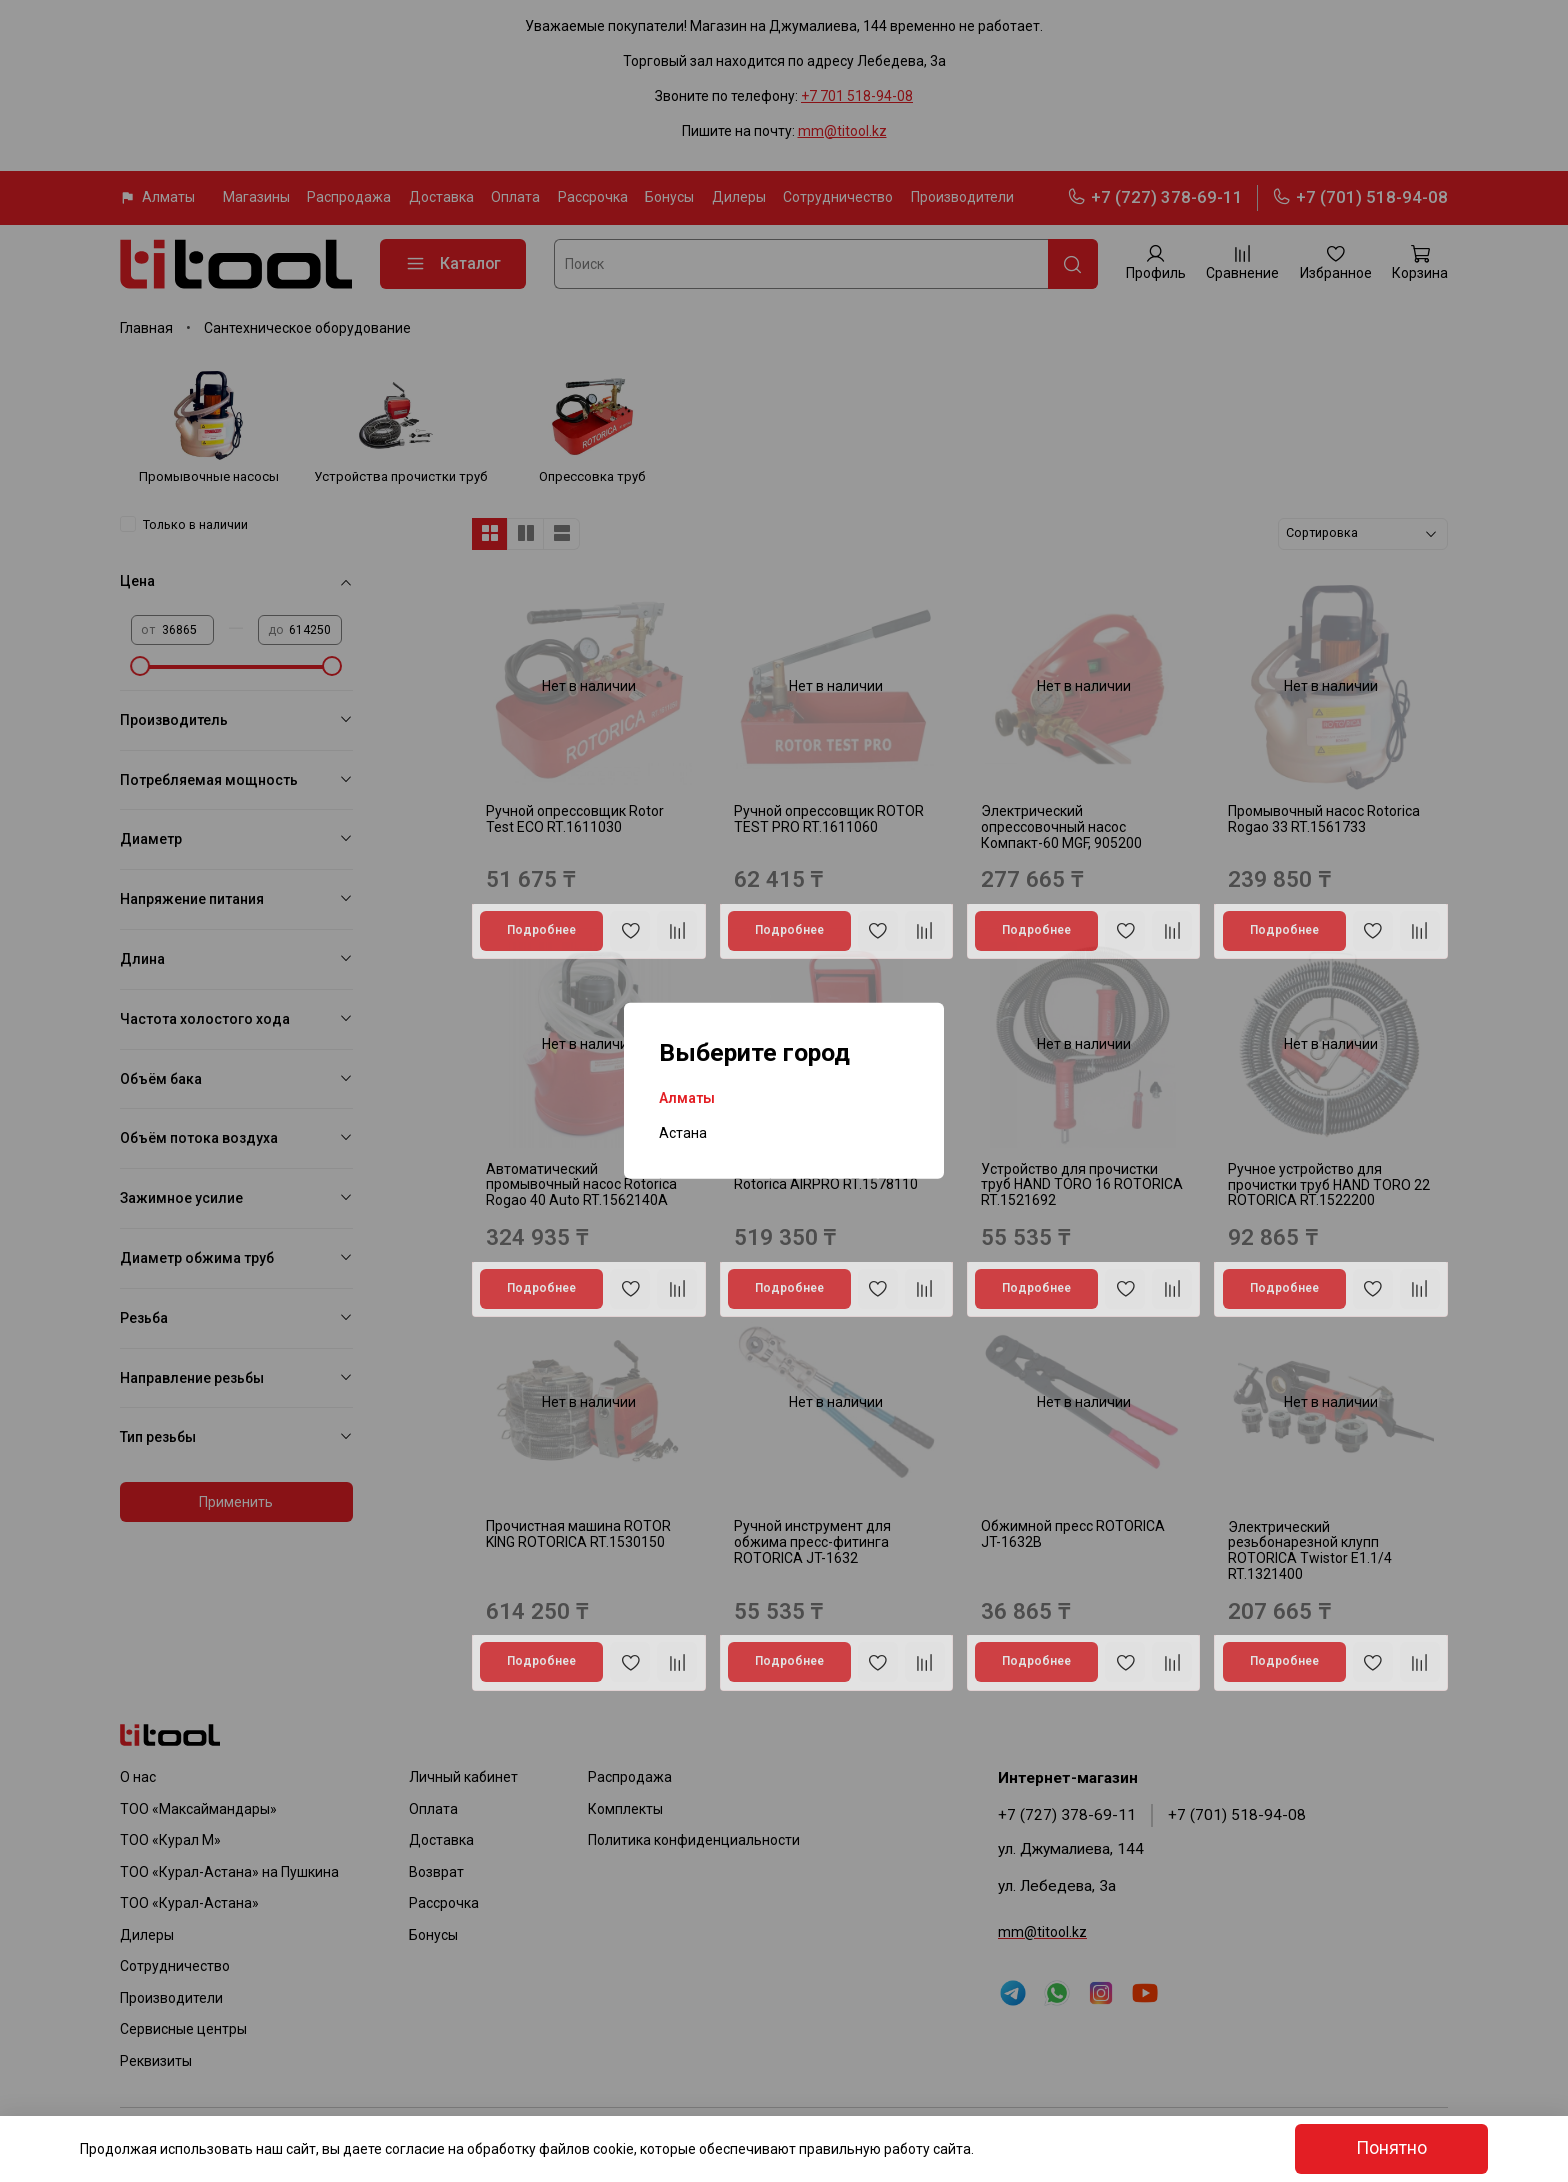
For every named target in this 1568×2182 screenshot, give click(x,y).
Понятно (1391, 2148)
